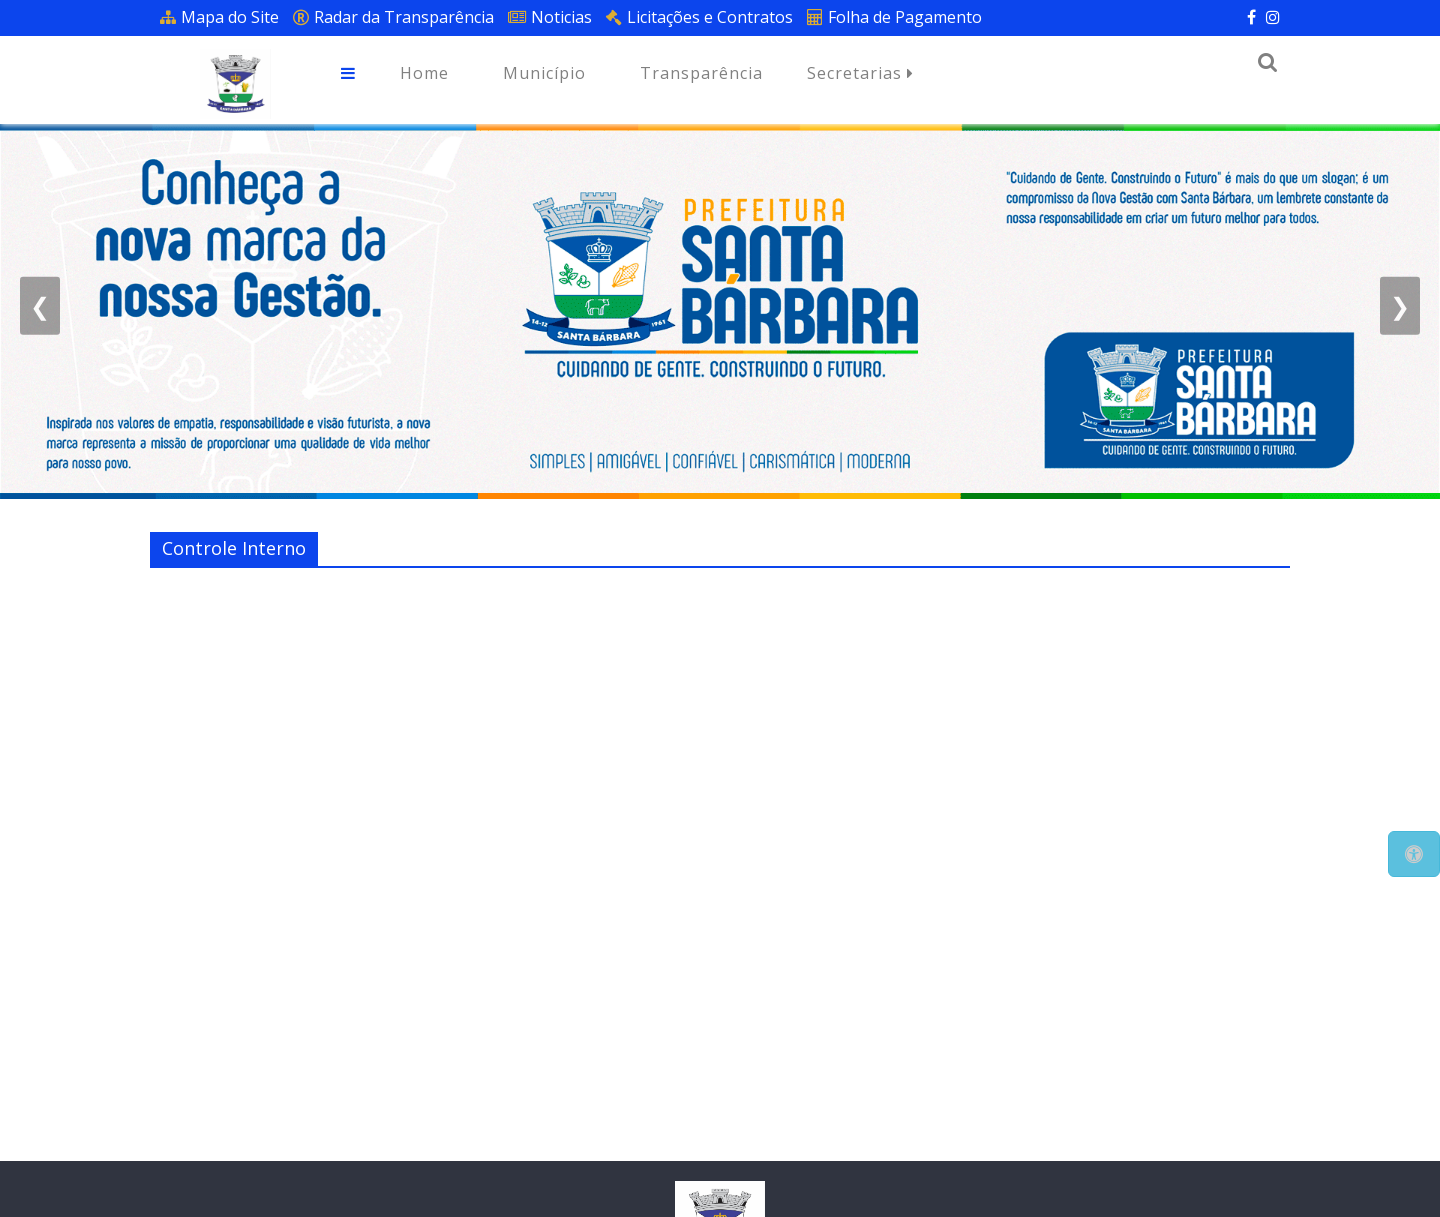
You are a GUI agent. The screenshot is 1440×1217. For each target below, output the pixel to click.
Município (544, 73)
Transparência (701, 73)
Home (424, 73)
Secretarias (860, 74)
